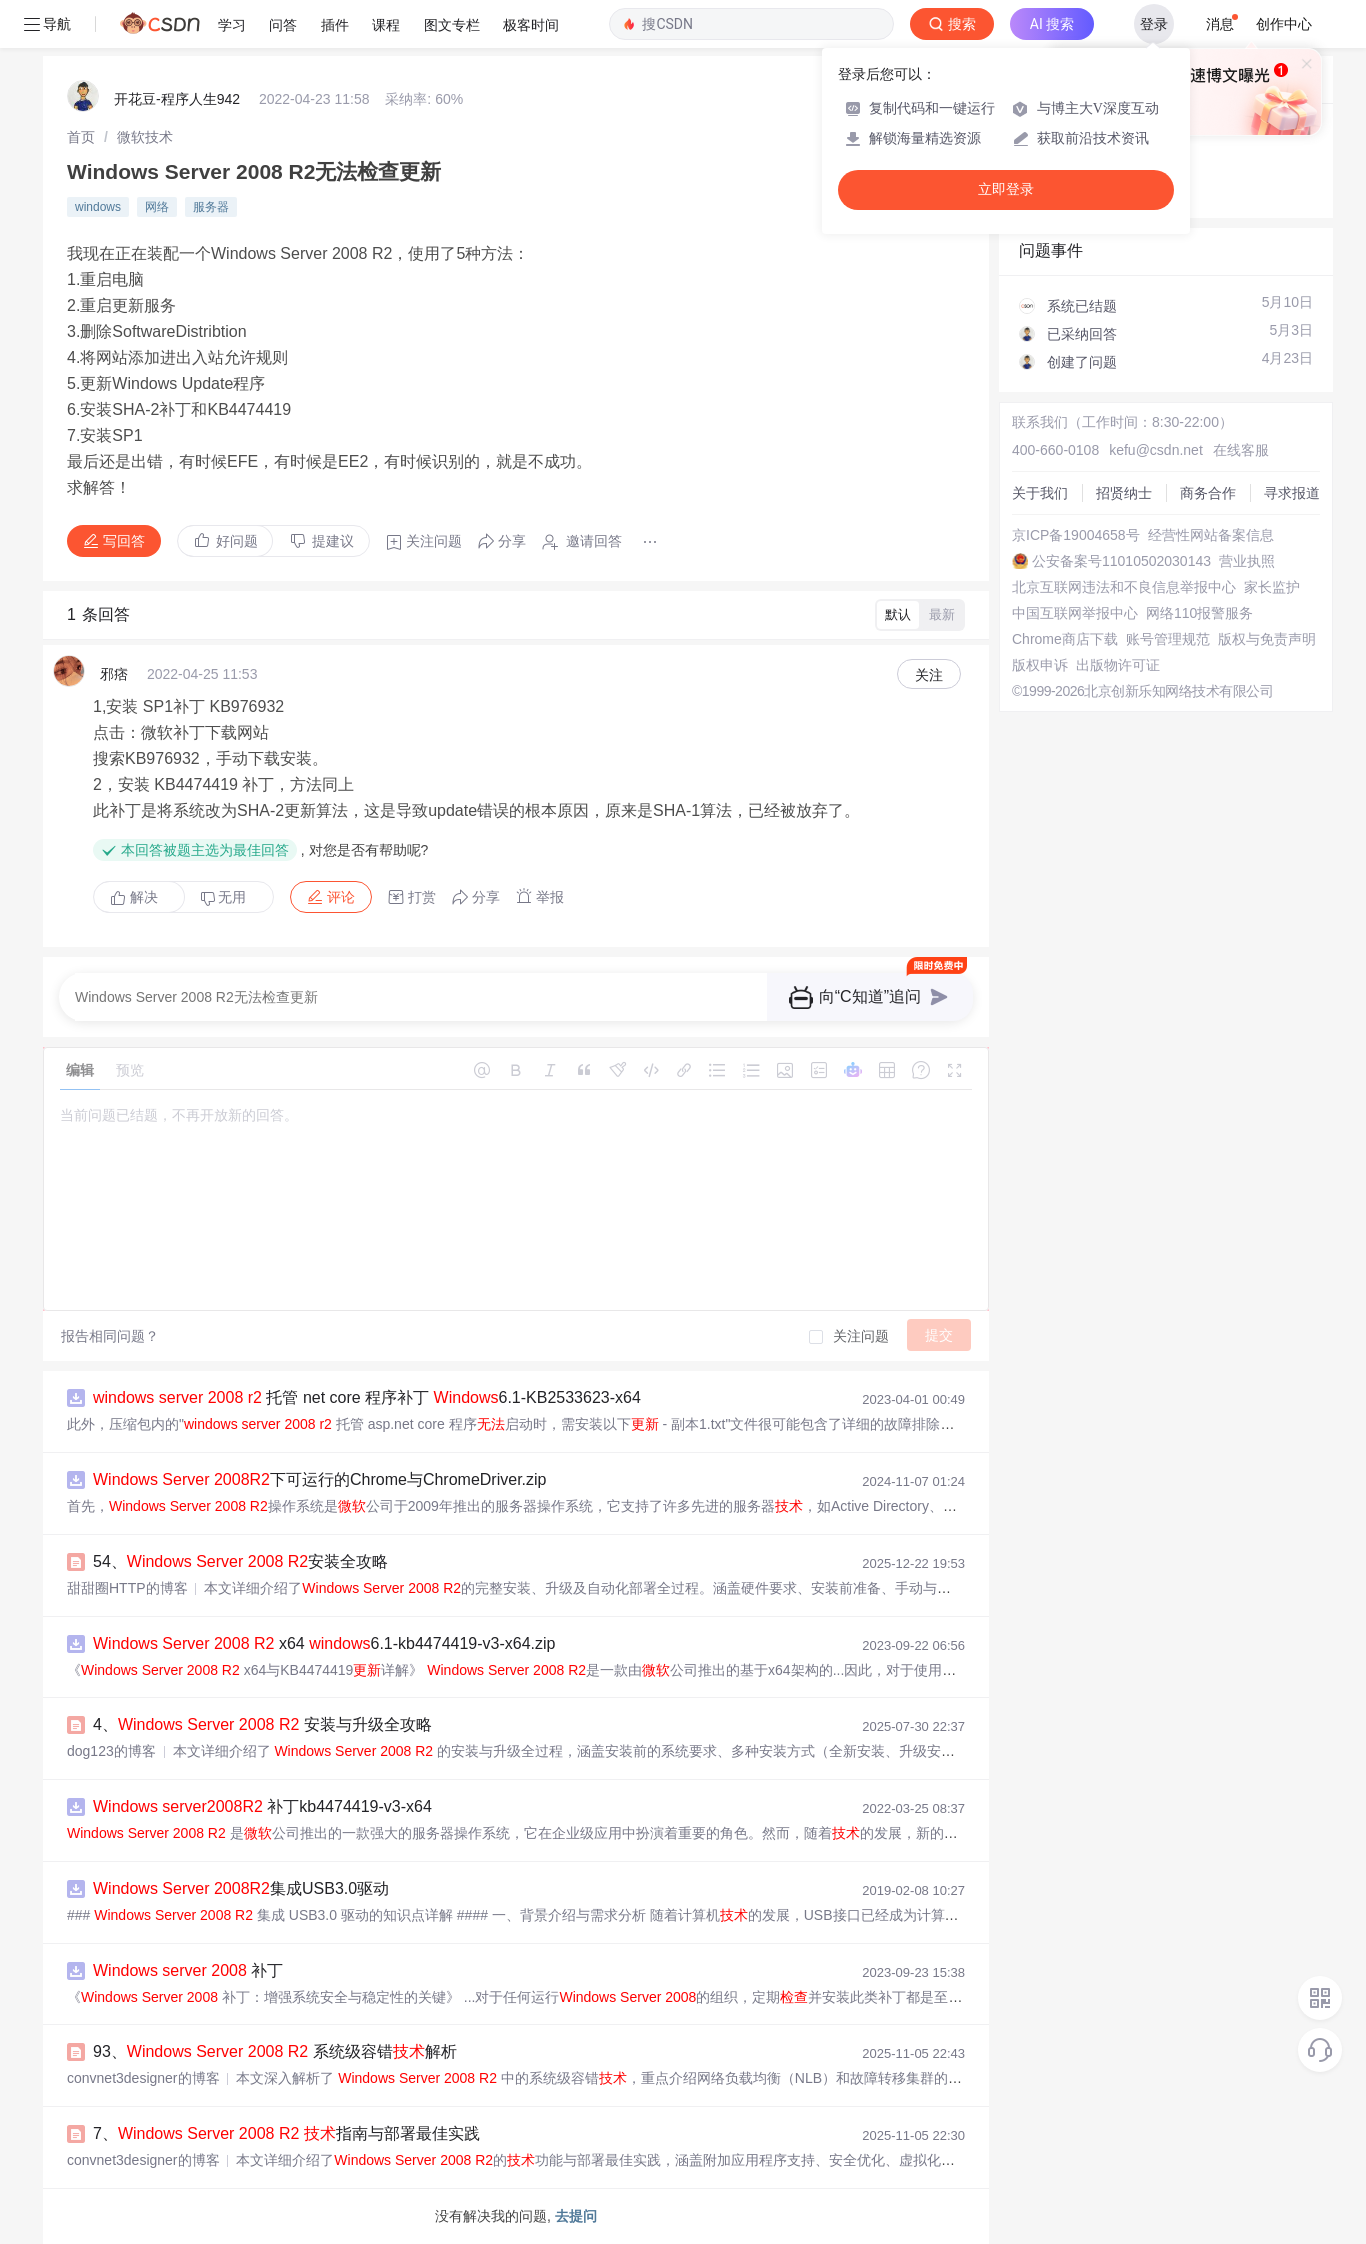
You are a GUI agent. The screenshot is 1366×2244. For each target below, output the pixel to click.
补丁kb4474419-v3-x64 (262, 1806)
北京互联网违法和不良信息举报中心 (1124, 587)
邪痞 (114, 674)
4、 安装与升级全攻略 (262, 1724)
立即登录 (1006, 189)
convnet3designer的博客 (143, 2078)
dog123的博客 (111, 1751)
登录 (1154, 24)
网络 (157, 207)
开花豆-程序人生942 (177, 99)
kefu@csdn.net (1156, 450)
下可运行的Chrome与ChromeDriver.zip (319, 1479)
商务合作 (1208, 493)
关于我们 (1040, 493)
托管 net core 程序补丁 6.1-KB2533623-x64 (367, 1397)
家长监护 (1272, 587)
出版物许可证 (1118, 665)
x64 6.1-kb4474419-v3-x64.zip (324, 1643)
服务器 (211, 207)
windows (98, 207)
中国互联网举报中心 (1075, 613)
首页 (81, 137)
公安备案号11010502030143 (1121, 561)
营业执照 (1247, 561)
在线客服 (1241, 450)
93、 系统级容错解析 (275, 2051)
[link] (81, 137)
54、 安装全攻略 (240, 1561)
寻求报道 (1292, 493)
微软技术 (145, 137)
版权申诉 (1040, 665)
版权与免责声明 (1267, 639)
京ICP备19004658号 (1076, 535)
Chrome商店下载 (1065, 639)
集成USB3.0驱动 (241, 1888)
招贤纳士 (1124, 493)
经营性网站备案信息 (1211, 535)
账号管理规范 (1168, 639)
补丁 (188, 1970)
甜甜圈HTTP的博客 (127, 1588)
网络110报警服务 (1199, 613)
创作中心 (1284, 24)
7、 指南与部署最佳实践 (286, 2133)
